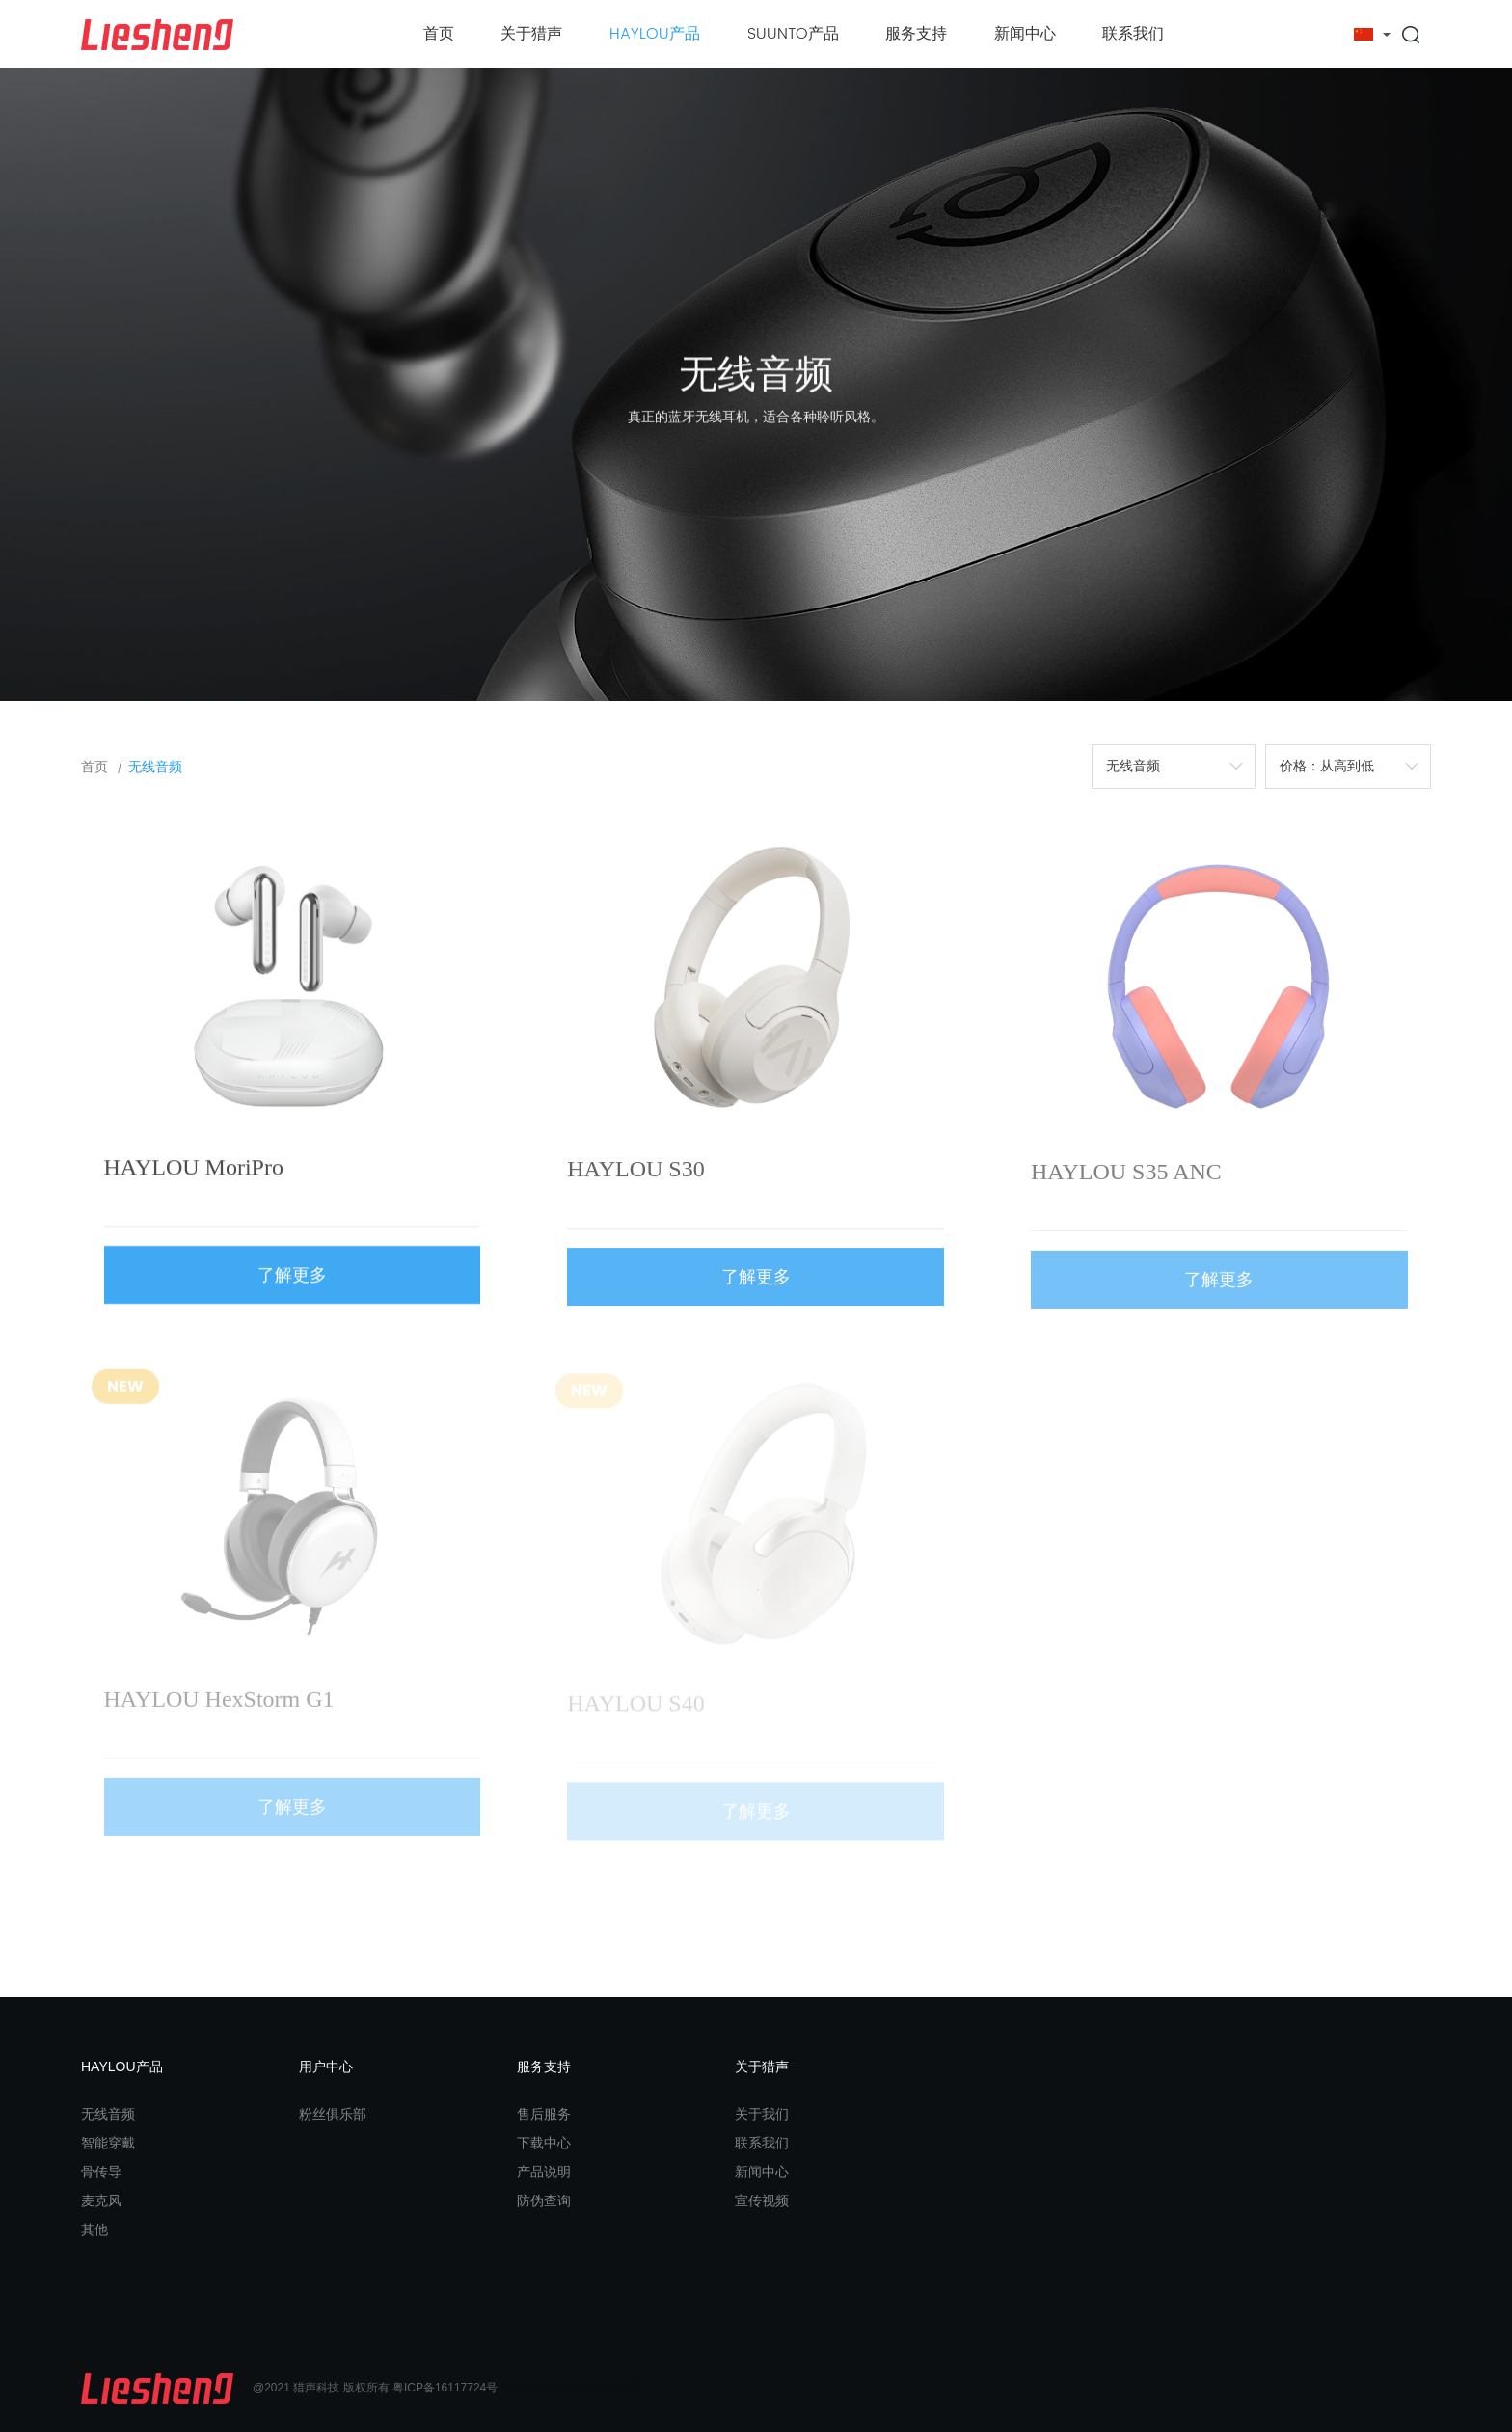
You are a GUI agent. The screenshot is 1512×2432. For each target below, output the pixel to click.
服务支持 (916, 33)
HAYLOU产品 (654, 33)
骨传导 (101, 2171)
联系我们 (1133, 33)
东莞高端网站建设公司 (585, 2388)
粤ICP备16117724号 (445, 2388)
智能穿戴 (108, 2142)
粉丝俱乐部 (332, 2113)
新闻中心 (1025, 33)
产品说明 (544, 2171)
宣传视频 (762, 2200)
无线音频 (155, 767)
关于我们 (762, 2113)
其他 (94, 2229)
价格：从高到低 (1327, 766)
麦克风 (101, 2200)
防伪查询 (544, 2200)
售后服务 (544, 2113)
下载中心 (544, 2142)
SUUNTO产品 (793, 33)
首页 (438, 33)
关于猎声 (531, 33)
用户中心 (326, 2066)
